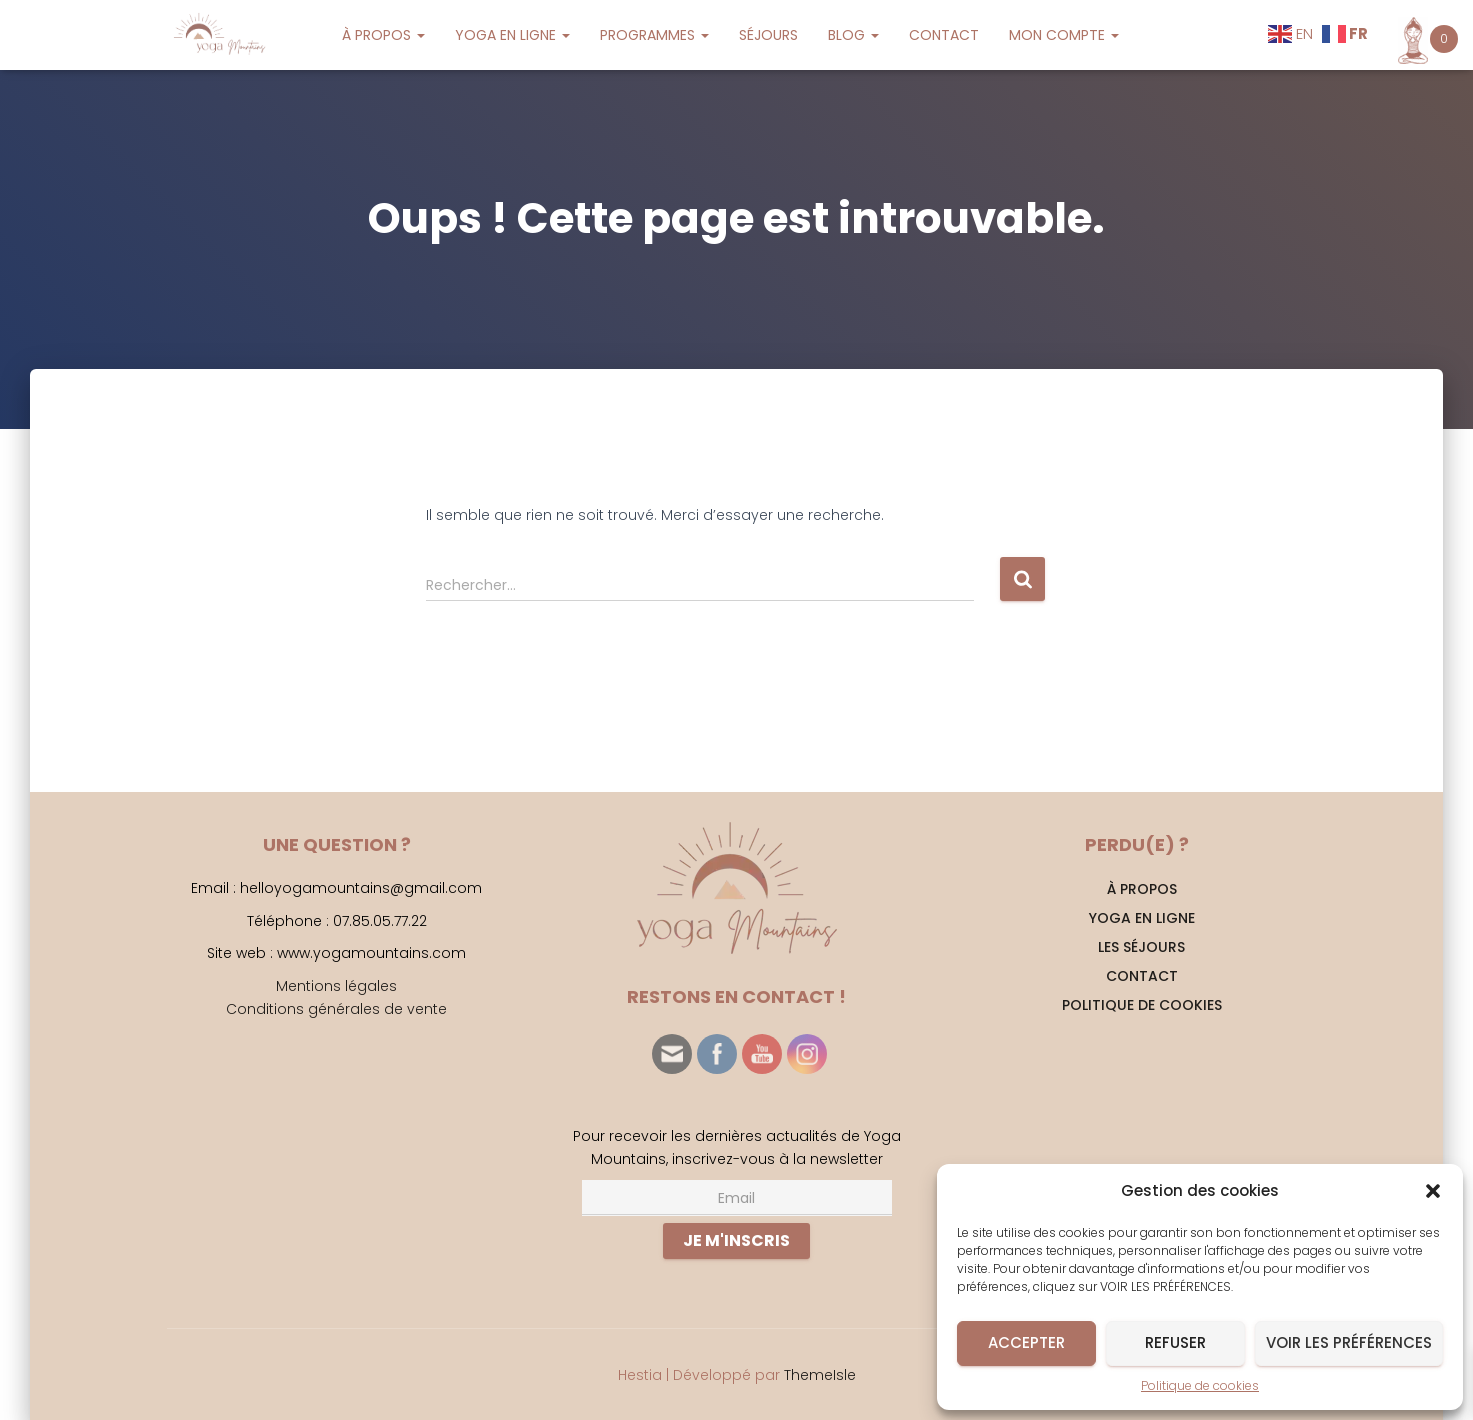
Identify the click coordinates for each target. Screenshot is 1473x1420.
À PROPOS (383, 35)
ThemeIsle (820, 1375)
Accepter (1026, 1342)
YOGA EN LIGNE (512, 35)
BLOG (853, 35)
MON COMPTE (1064, 35)
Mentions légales (336, 986)
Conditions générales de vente (336, 1009)
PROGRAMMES (654, 35)
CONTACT (944, 35)
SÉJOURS (768, 35)
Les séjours (1141, 947)
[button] (1433, 1191)
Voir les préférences (1349, 1342)
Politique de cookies (1200, 1385)
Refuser (1175, 1342)
